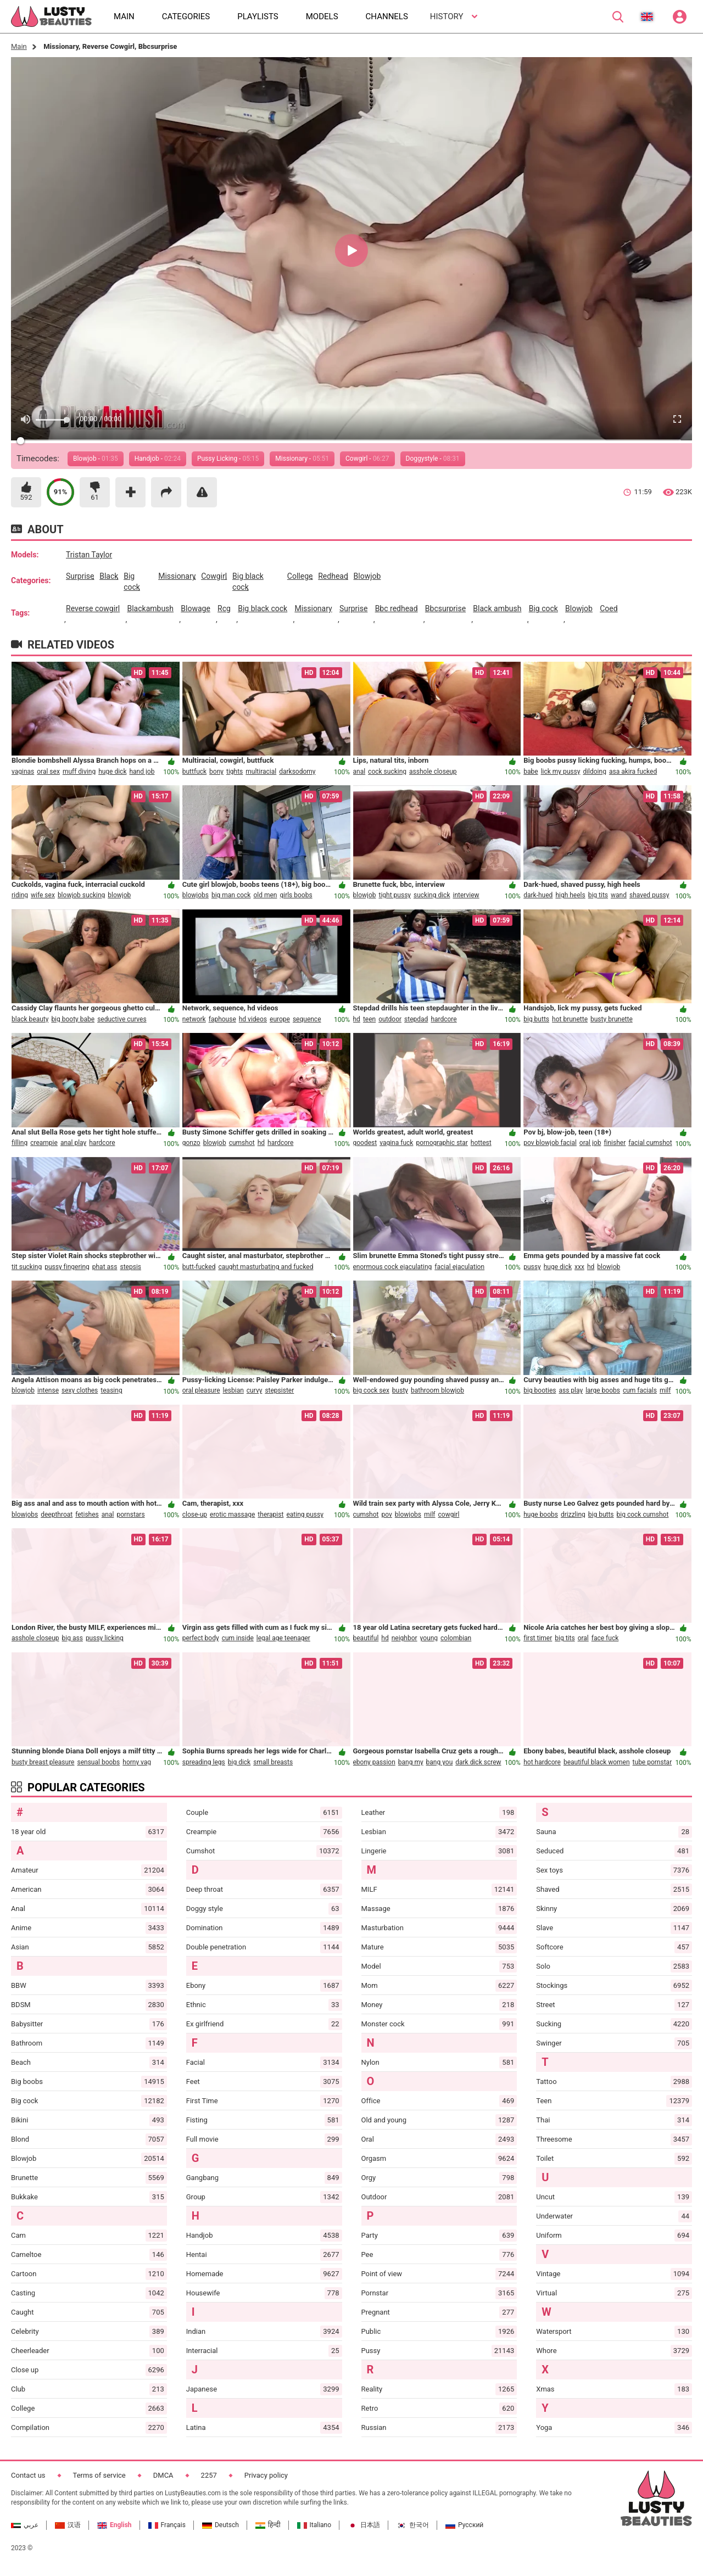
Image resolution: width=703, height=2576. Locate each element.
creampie (44, 1142)
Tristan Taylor (89, 554)
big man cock (231, 895)
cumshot (242, 1142)
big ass (72, 1638)
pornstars (130, 1514)
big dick (239, 1762)
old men (265, 895)
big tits (598, 895)
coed (608, 608)
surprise (80, 576)
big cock (132, 581)
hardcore (443, 1019)
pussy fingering (67, 1267)
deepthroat (56, 1514)
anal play (73, 1142)
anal (359, 771)
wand (619, 895)
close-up (194, 1514)
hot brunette (570, 1019)
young (429, 1638)
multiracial (261, 771)
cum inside (238, 1638)
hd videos (253, 1019)
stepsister (279, 1390)
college (300, 576)
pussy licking (105, 1638)
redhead (333, 576)
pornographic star (441, 1142)
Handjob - (158, 458)
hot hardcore (542, 1762)
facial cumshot (650, 1142)
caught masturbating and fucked (265, 1267)
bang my (410, 1762)
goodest (365, 1142)
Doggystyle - (433, 458)
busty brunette (611, 1019)
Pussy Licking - (228, 458)
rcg (224, 608)
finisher (615, 1142)
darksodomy (297, 771)
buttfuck (194, 771)
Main (19, 46)
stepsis (130, 1267)
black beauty (30, 1019)
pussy (531, 1267)
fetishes (87, 1514)
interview (466, 895)
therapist (270, 1514)
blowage (195, 608)
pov (387, 1514)
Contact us (28, 2475)
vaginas (23, 771)
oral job (590, 1142)
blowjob (367, 576)
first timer (537, 1638)
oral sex (48, 771)
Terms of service (99, 2475)
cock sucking (387, 771)
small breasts (273, 1762)
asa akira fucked (633, 771)
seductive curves (122, 1019)
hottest (481, 1142)
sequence (307, 1019)
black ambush (497, 608)
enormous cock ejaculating (392, 1267)
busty (400, 1390)
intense (48, 1390)
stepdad (416, 1019)
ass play (571, 1390)
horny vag (136, 1762)
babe (530, 771)
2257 (209, 2475)
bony (216, 771)
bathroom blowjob (437, 1390)
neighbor (404, 1638)
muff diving (79, 771)
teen (369, 1019)
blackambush (150, 608)
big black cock (248, 581)
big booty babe (72, 1019)
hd (356, 1019)
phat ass (105, 1267)
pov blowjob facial (550, 1142)
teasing (111, 1390)
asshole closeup (433, 771)
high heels (570, 895)
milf (665, 1390)
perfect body (200, 1638)
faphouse (222, 1019)
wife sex (43, 895)
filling (19, 1142)
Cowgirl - (367, 458)
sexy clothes (80, 1390)
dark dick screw (478, 1762)
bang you (439, 1762)
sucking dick (432, 895)
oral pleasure (201, 1390)
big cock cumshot (643, 1514)
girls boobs (296, 895)
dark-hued (538, 895)
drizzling (573, 1514)
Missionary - (302, 458)
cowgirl (214, 576)
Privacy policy (266, 2475)
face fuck (605, 1638)
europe (280, 1019)
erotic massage (232, 1514)
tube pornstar (652, 1762)
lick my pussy (561, 771)
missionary (177, 576)
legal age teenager (283, 1638)
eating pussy (304, 1514)
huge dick (112, 771)
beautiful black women (596, 1762)
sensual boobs (98, 1762)
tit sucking (27, 1267)
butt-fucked (199, 1267)
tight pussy (394, 895)
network (194, 1019)
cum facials (640, 1390)
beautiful (366, 1638)
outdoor (389, 1019)
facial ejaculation (459, 1267)
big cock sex (371, 1390)
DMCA (163, 2475)
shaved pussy (649, 895)
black (108, 576)
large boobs (602, 1390)
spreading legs (203, 1762)
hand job (141, 771)
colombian (455, 1638)
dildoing (594, 771)
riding (20, 895)
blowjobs (195, 895)
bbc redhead (396, 608)
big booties (539, 1390)
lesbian (233, 1390)
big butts (536, 1019)
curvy (255, 1390)
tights (234, 771)
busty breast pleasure (43, 1762)
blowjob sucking (81, 895)
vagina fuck (396, 1142)
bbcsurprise (445, 608)
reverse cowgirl (93, 608)
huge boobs (540, 1514)
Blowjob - (95, 458)
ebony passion (374, 1762)
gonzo (191, 1142)
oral (583, 1638)
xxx (579, 1267)
